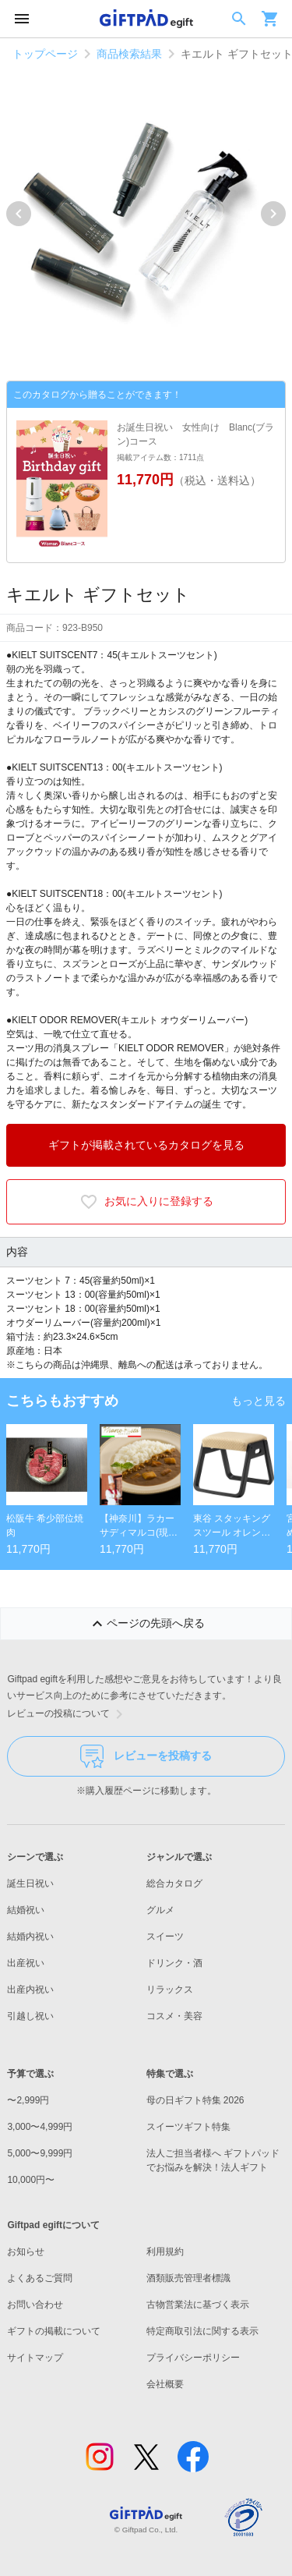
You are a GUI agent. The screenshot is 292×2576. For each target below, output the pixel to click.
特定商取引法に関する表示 (202, 2331)
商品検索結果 (129, 54)
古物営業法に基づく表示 (197, 2304)
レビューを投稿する (146, 1756)
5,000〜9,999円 (39, 2153)
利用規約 (165, 2251)
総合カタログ (174, 1883)
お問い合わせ (35, 2304)
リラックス (169, 1989)
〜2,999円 (28, 2100)
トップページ (45, 54)
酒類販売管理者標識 (188, 2278)
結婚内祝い (30, 1936)
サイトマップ (35, 2357)
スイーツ (165, 1936)
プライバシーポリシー (193, 2357)
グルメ (160, 1910)
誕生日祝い (30, 1883)
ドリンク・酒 (174, 1963)
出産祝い (25, 1963)
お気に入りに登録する (146, 1201)
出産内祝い (30, 1989)
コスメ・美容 (174, 2016)
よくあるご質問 (39, 2278)
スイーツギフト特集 (188, 2126)
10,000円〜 (31, 2179)
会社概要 (165, 2384)
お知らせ (25, 2251)
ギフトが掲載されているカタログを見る (146, 1145)
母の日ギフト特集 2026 (195, 2100)
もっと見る (258, 1400)
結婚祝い (25, 1910)
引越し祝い (30, 2016)
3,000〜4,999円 (39, 2126)
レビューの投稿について (67, 1714)
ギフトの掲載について (53, 2331)
